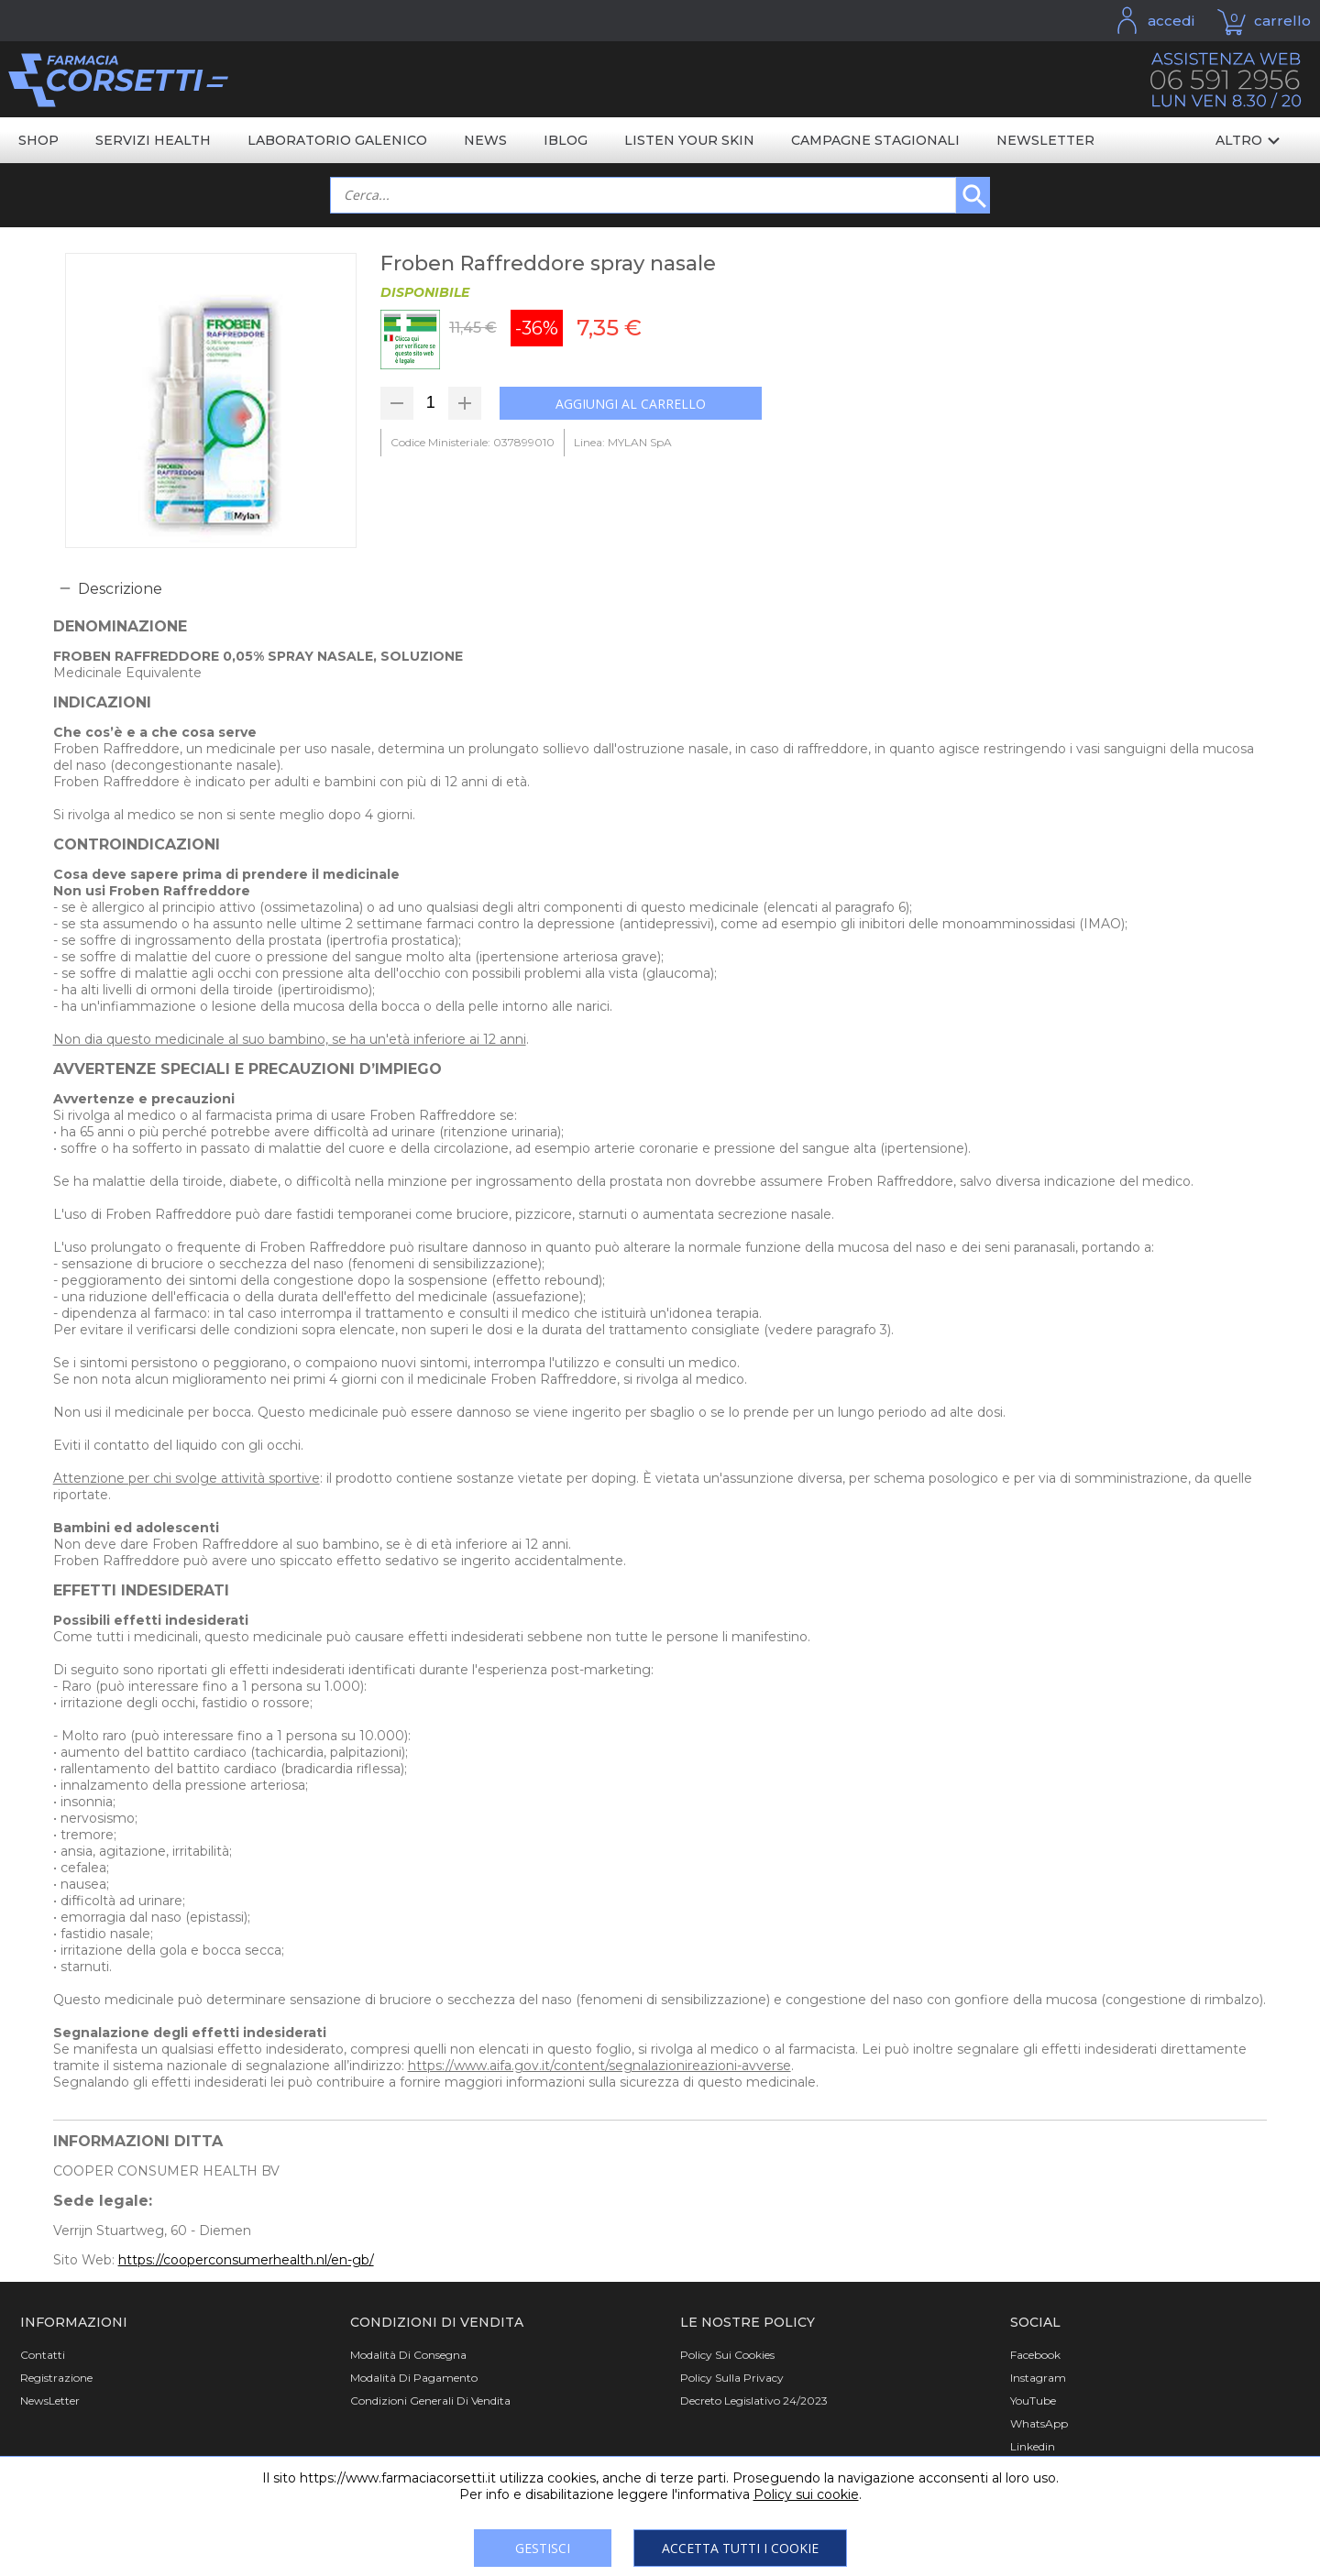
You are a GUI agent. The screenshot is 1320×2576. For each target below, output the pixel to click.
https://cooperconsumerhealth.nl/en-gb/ (246, 2260)
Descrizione (120, 588)
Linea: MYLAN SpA (623, 442)
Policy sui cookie (806, 2494)
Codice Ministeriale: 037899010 (472, 442)
